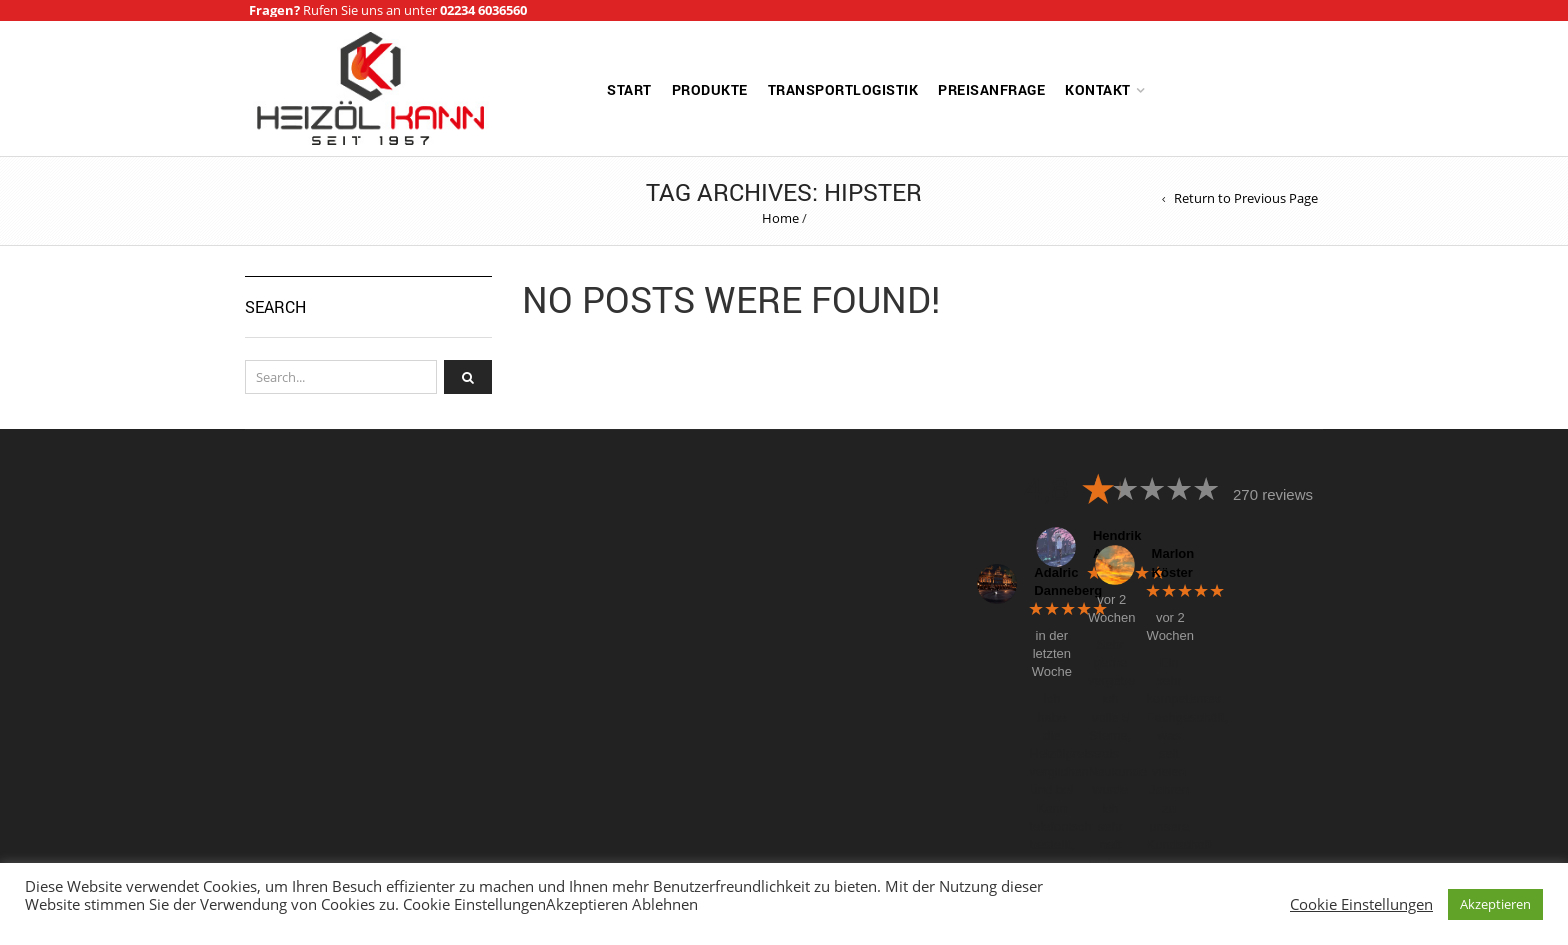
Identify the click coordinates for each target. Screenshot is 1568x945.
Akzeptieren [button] (1495, 904)
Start (629, 89)
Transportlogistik (843, 89)
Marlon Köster (1167, 562)
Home (780, 218)
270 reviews (1273, 494)
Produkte (710, 89)
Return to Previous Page (1246, 198)
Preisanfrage (991, 89)
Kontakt (1098, 89)
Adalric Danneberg (1049, 581)
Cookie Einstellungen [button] (1361, 904)
